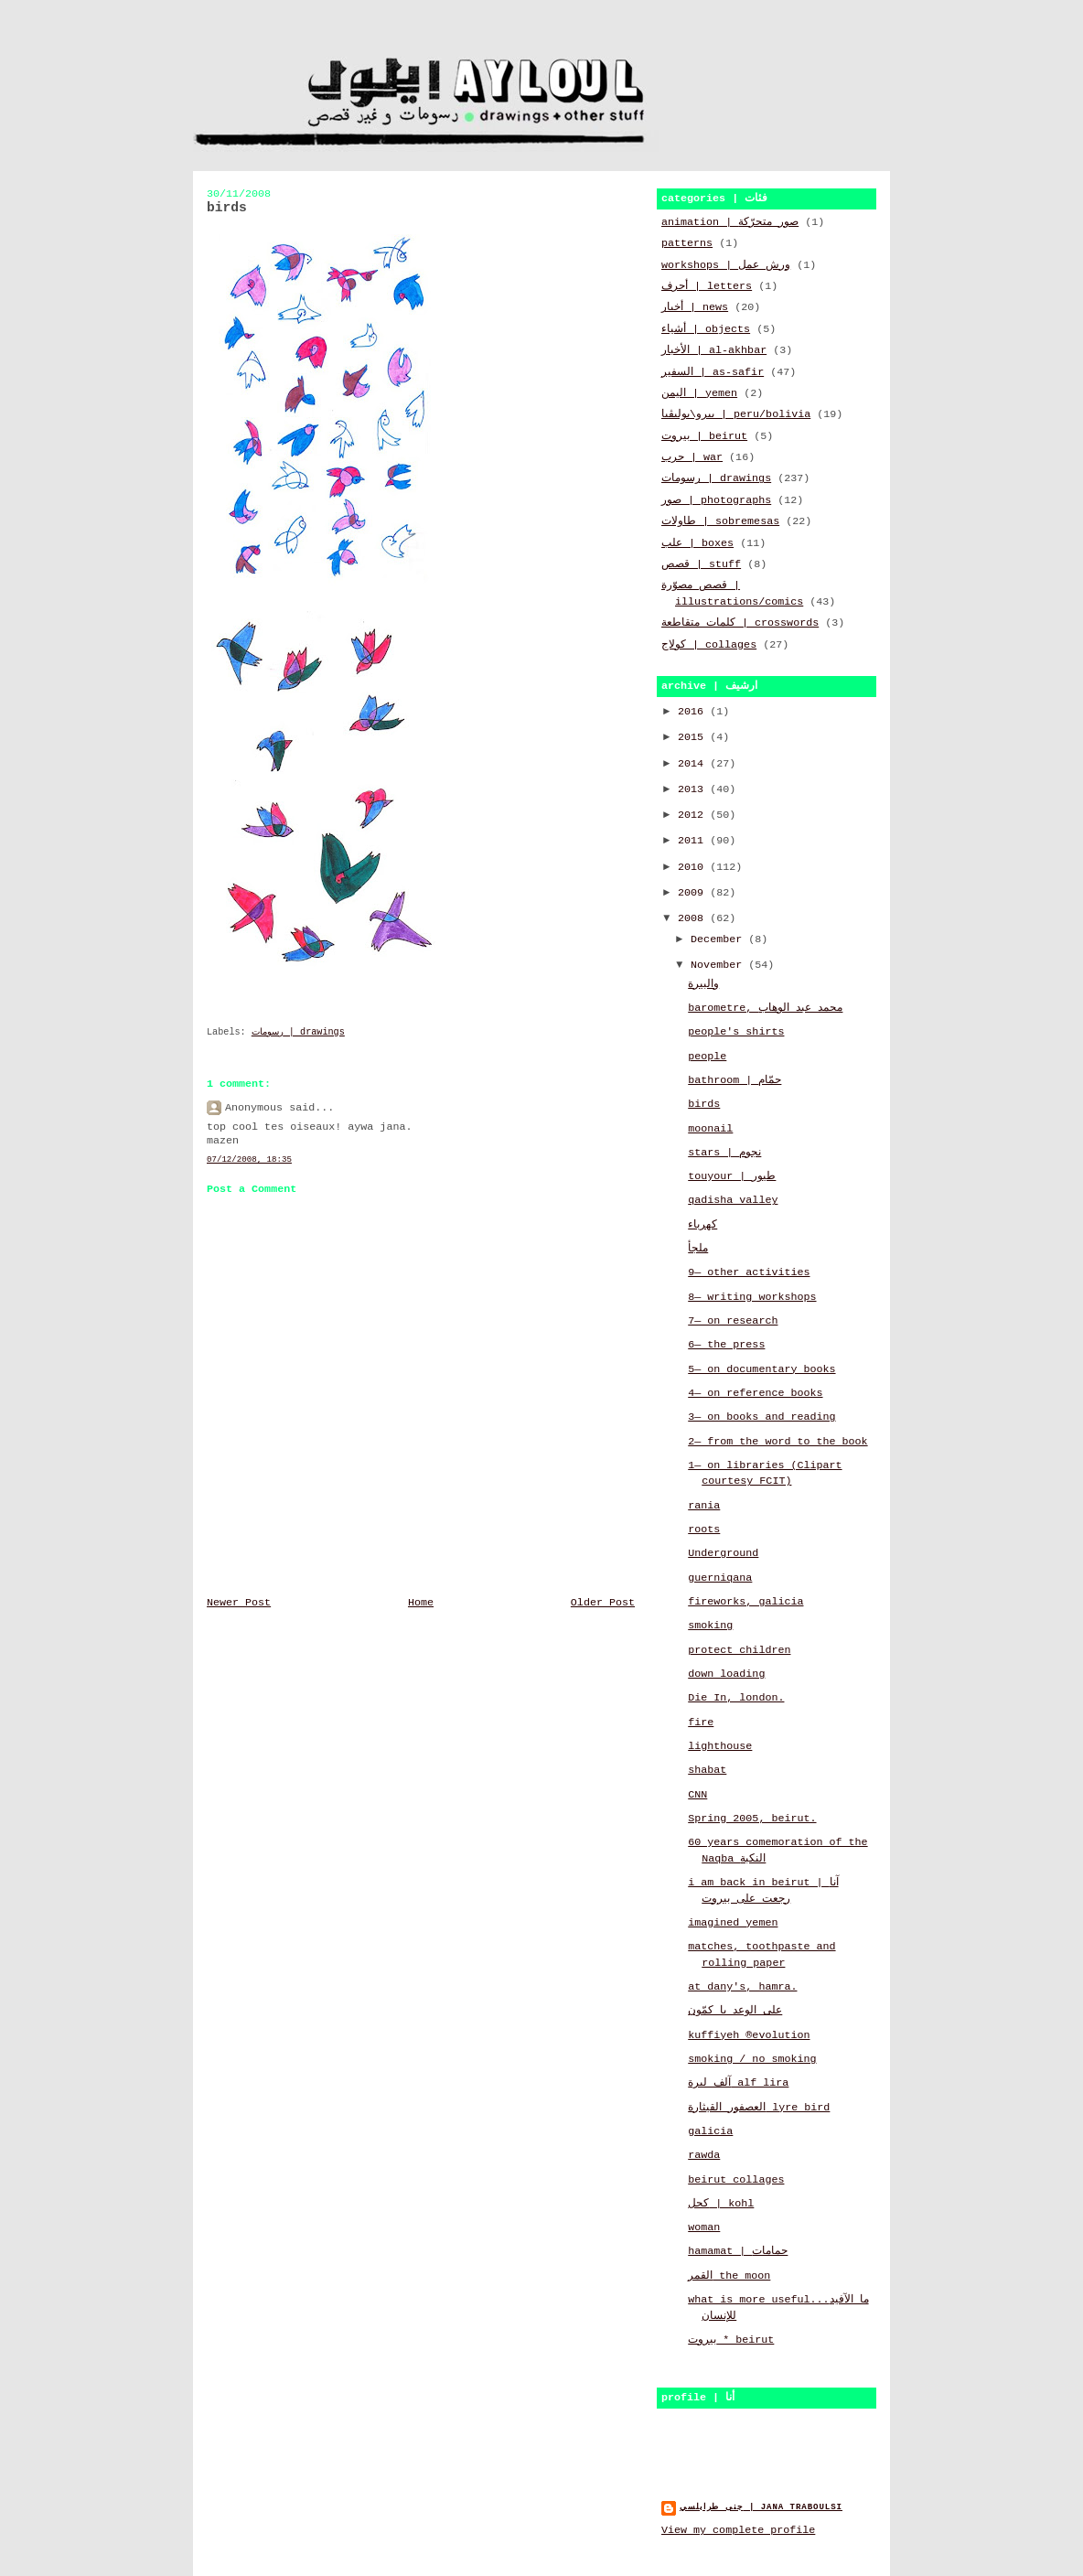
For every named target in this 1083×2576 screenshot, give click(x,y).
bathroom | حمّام (734, 1080)
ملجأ (698, 1248)
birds (704, 1104)
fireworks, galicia (745, 1601)
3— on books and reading (761, 1417)
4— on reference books (755, 1393)
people (707, 1056)
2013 (694, 789)
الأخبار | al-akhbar (714, 350)
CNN (697, 1794)
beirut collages (736, 2180)
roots (704, 1529)
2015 (694, 737)
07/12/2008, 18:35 (249, 1159)
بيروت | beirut (704, 436)
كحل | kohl (721, 2203)
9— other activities (749, 1272)
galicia (710, 2131)
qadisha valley (732, 1200)
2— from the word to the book (777, 1441)
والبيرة (703, 984)
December (719, 939)
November (719, 965)
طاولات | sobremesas (720, 521)
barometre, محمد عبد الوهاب (765, 1008)
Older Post (603, 1602)
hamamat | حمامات (738, 2251)
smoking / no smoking (752, 2059)
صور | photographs (716, 500)
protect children (739, 1650)
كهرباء (702, 1224)
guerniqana (720, 1578)
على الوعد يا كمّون (735, 2010)
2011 (694, 840)
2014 (694, 763)
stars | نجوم (724, 1152)
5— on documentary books (761, 1369)
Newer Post (239, 1602)
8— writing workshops (752, 1297)
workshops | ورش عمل (725, 265)
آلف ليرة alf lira (738, 2083)
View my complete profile (738, 2530)
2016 (694, 711)
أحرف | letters (706, 286)
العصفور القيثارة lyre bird (759, 2107)
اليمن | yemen (699, 393)
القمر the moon (729, 2276)
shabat (707, 1770)
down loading (726, 1674)
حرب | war (692, 457)
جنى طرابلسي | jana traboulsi (761, 2507)
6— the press (726, 1344)
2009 (694, 892)
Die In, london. (736, 1697)
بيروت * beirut (731, 2340)
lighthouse (720, 1746)
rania (704, 1505)
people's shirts (736, 1031)
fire (700, 1722)
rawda (704, 2155)
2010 (694, 867)
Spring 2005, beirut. (752, 1818)
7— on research (732, 1321)
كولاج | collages (708, 645)
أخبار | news (694, 307)
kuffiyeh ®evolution (749, 2035)
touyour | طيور (732, 1176)
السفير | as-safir (712, 372)
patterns (687, 243)
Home (421, 1602)
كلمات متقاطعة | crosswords (740, 623)
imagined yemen (732, 1922)
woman (704, 2227)
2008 (694, 918)
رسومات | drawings (298, 1032)
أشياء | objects (705, 329)
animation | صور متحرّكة (730, 222)
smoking (710, 1625)
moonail (710, 1128)
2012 (694, 815)
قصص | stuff (701, 564)
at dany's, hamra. (742, 1986)
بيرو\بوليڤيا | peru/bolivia (735, 414)
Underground (723, 1553)
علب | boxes (697, 543)
